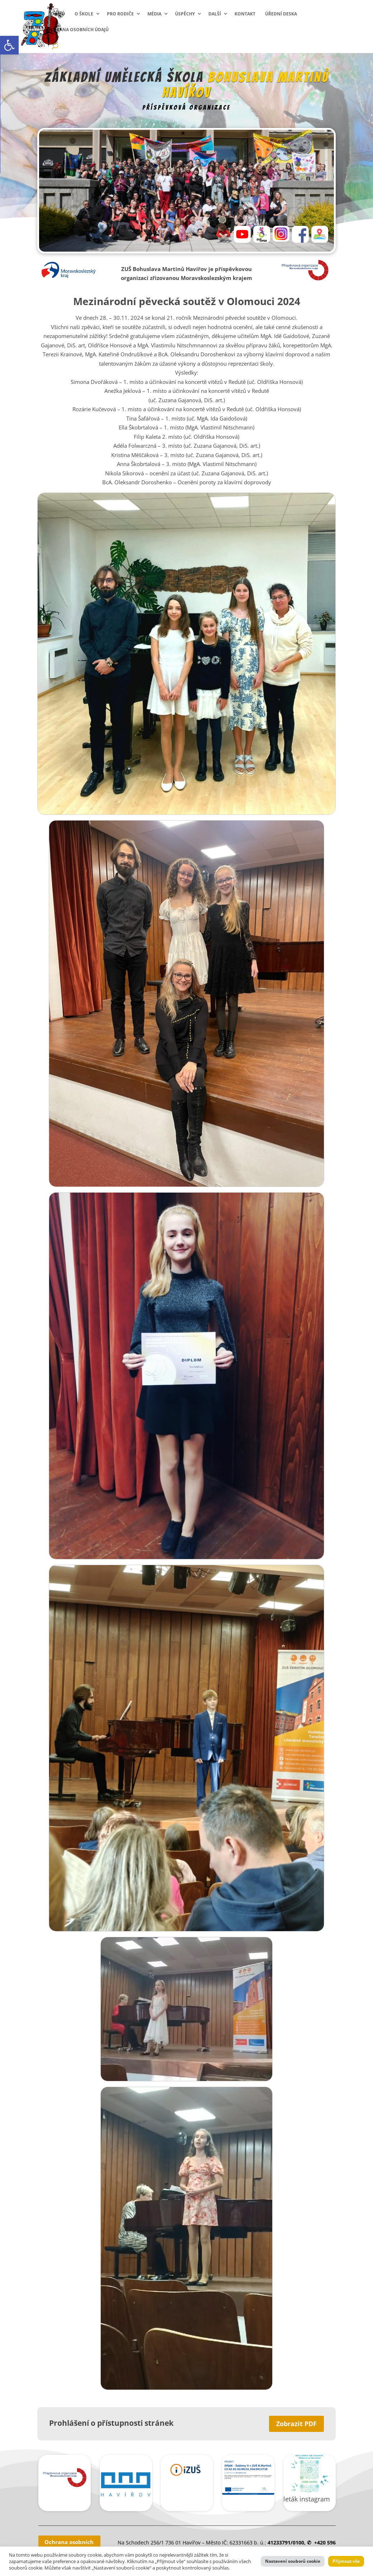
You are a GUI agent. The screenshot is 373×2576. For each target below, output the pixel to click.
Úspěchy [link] (185, 14)
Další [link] (214, 14)
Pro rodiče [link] (120, 14)
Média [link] (154, 14)
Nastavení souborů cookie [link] (292, 2561)
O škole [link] (84, 14)
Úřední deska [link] (281, 14)
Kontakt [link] (245, 14)
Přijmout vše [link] (346, 2561)
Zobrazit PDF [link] (296, 2423)
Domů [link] (58, 14)
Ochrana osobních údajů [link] (78, 30)
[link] (9, 45)
